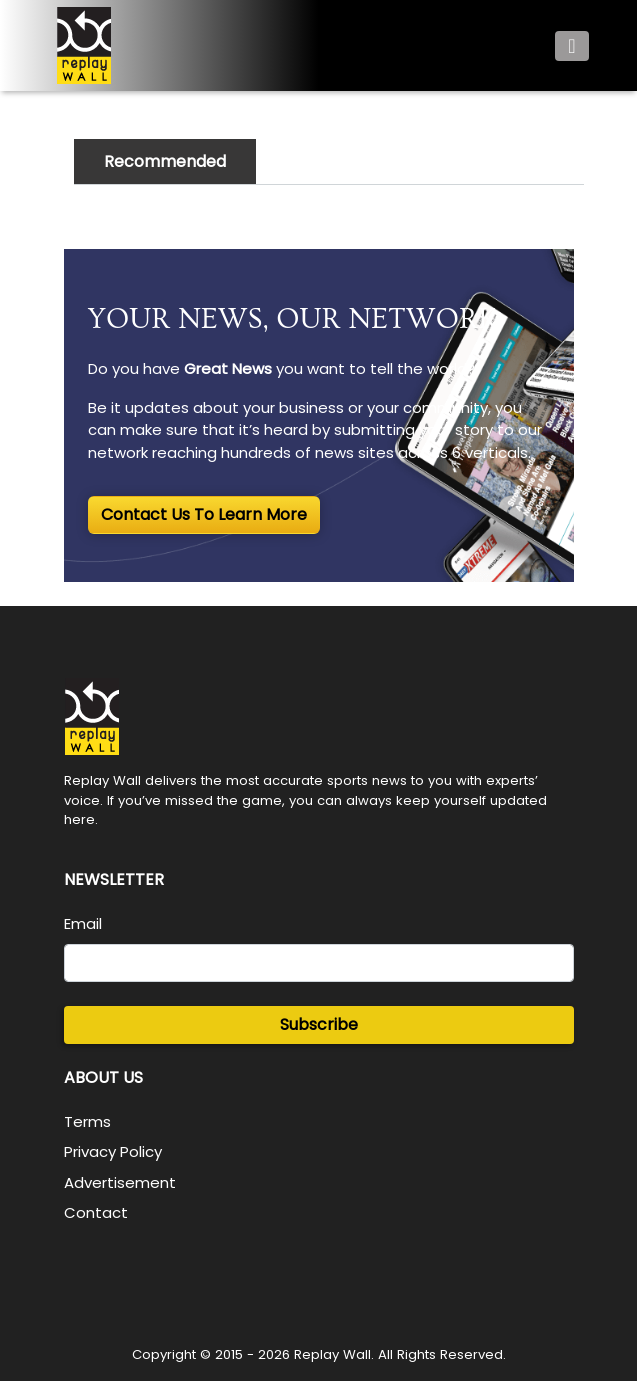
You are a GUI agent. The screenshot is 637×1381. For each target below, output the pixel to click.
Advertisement (120, 1182)
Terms (87, 1121)
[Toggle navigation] (571, 46)
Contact (96, 1212)
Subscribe (319, 1024)
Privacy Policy (113, 1151)
